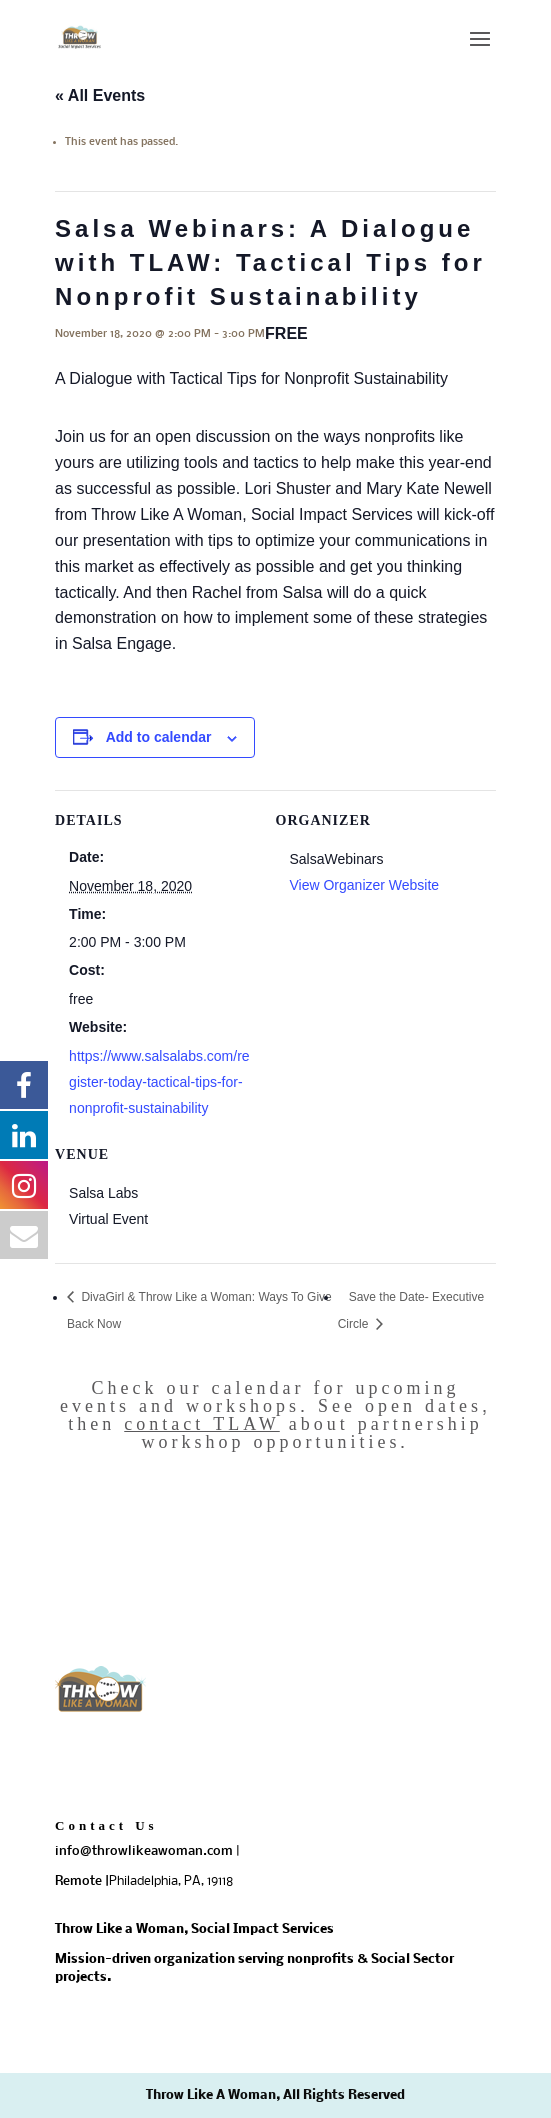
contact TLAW (202, 1424)
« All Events (100, 95)
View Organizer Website (365, 885)
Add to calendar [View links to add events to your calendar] (159, 737)
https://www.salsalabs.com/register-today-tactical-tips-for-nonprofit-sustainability (159, 1082)
